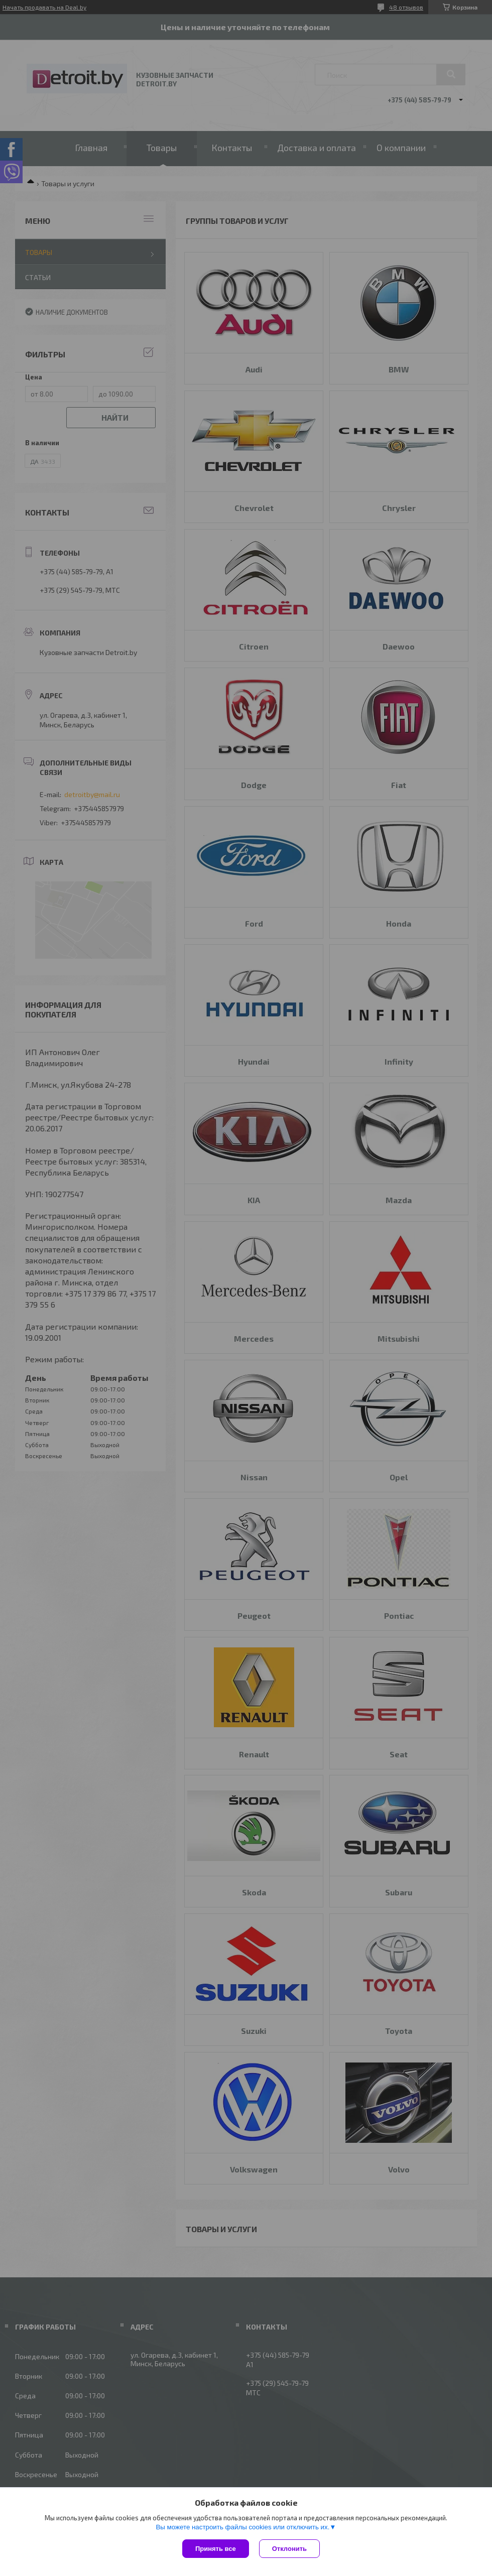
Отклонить (289, 2548)
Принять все (215, 2548)
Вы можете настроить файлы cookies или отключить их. (242, 2527)
